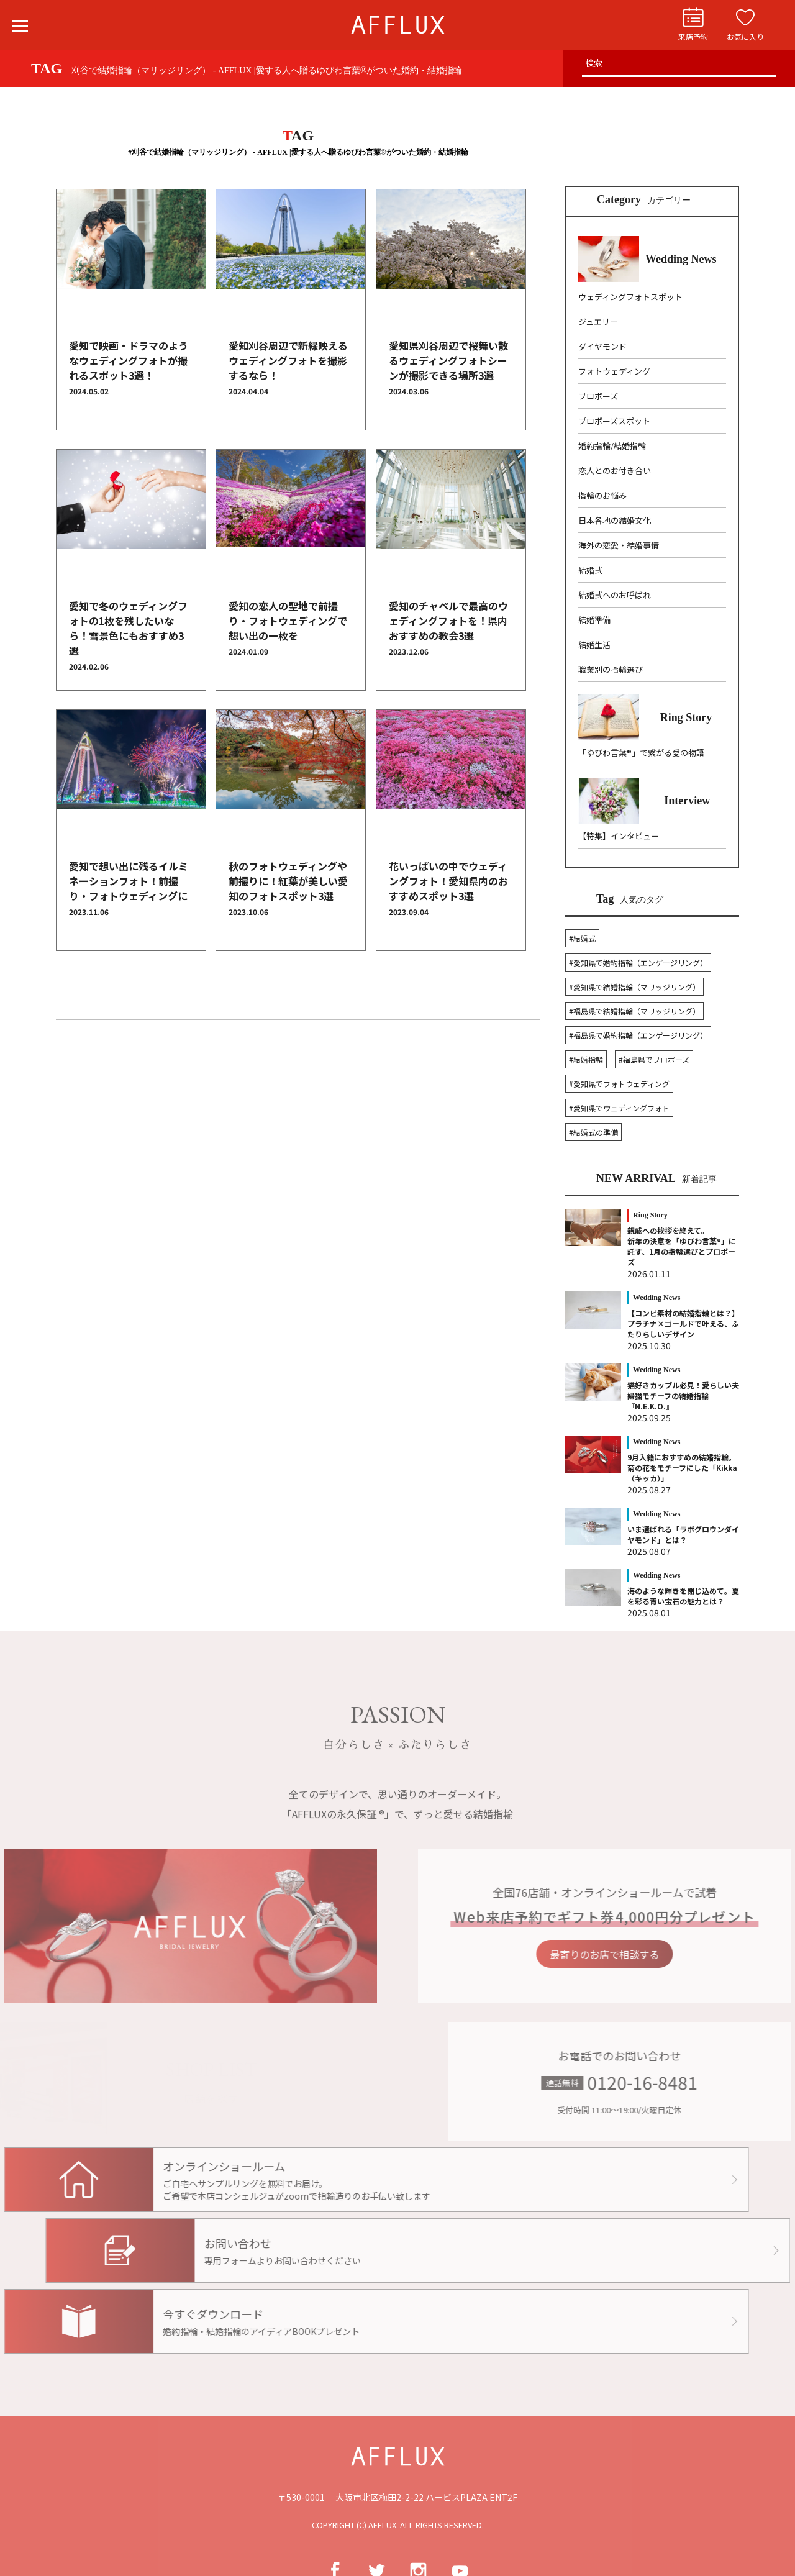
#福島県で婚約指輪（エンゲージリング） (638, 1035)
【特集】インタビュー (618, 836)
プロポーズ (598, 396)
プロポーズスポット (614, 421)
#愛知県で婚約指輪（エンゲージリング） (638, 962)
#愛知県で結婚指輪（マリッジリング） (634, 986)
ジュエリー (598, 321)
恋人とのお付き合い (614, 470)
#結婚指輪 (586, 1059)
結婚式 (590, 570)
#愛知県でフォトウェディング (619, 1083)
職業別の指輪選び (610, 669)
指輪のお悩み (602, 495)
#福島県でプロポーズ (654, 1059)
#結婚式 (582, 938)
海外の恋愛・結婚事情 (618, 545)
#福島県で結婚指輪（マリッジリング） (634, 1011)
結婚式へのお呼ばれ (614, 595)
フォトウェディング (614, 371)
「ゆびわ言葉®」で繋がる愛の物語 (641, 752)
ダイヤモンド (602, 346)
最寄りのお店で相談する (644, 1954)
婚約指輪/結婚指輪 (612, 446)
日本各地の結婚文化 (614, 520)
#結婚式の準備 (593, 1132)
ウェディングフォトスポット (630, 297)
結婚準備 (594, 620)
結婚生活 (594, 644)
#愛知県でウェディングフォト (619, 1108)
